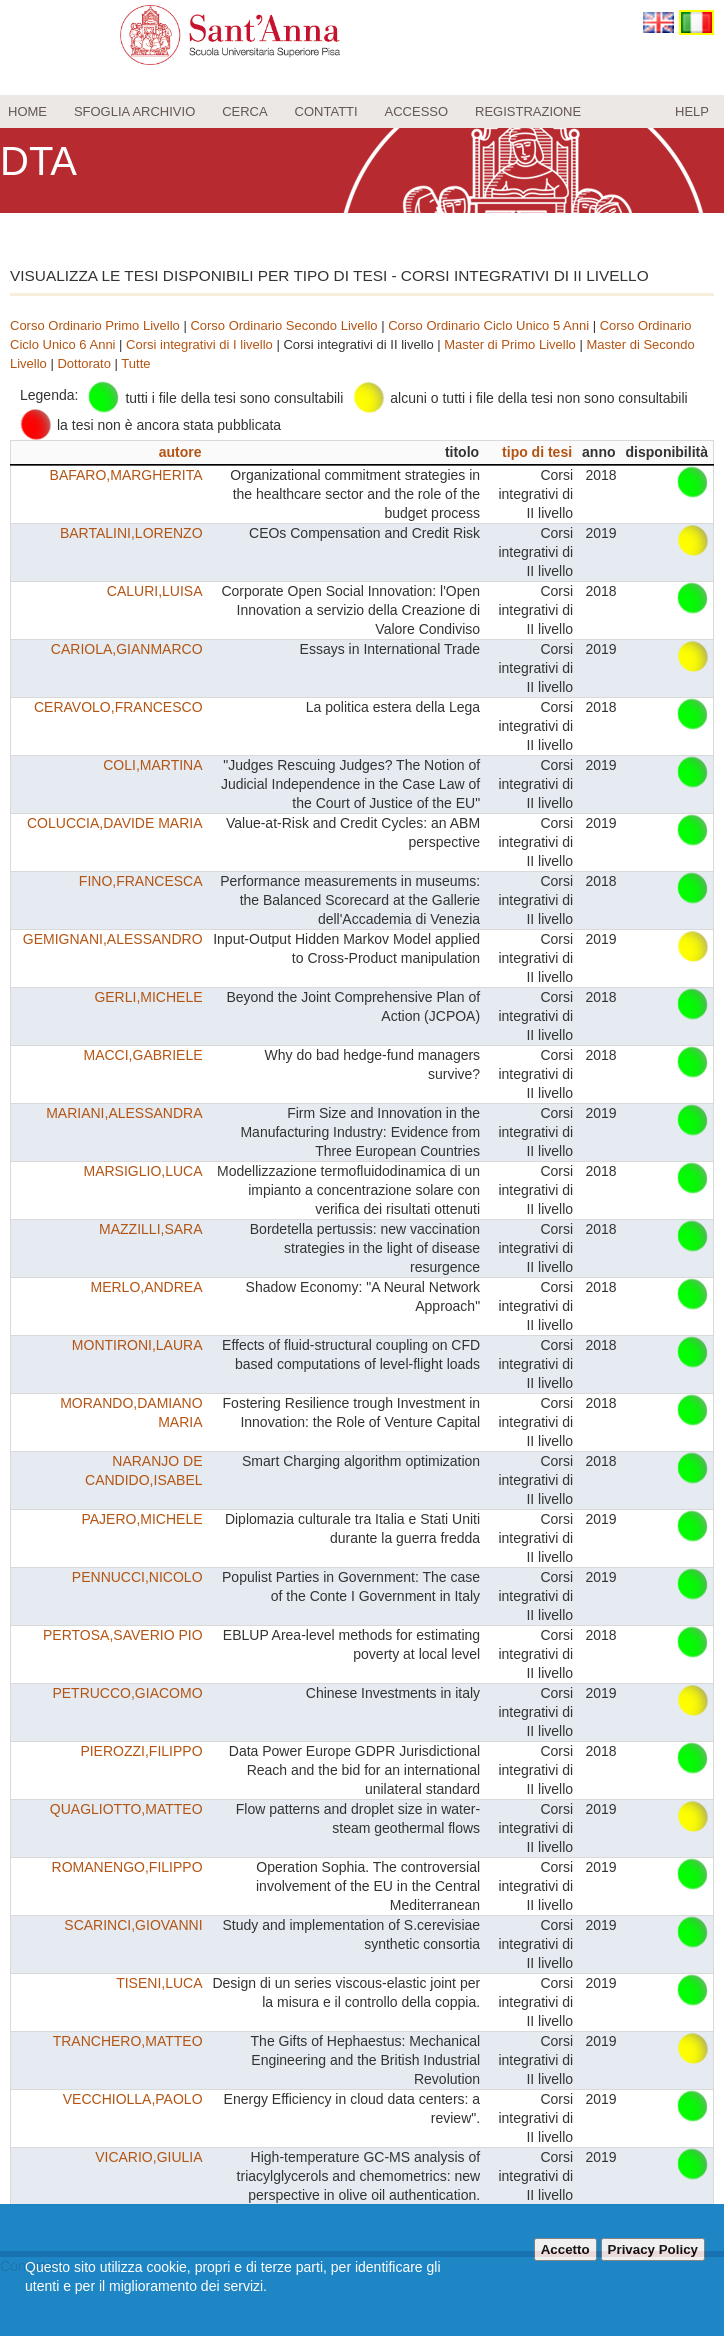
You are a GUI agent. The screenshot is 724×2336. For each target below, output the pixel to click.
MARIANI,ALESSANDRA (124, 1113)
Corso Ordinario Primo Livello (95, 325)
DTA (38, 161)
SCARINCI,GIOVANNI (133, 1925)
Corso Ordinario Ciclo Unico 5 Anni (488, 325)
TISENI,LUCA (159, 1983)
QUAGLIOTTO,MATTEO (126, 1809)
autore (180, 452)
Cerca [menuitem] (245, 111)
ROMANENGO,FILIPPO (127, 1867)
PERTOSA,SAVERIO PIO (123, 1635)
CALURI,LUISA (155, 591)
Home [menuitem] (27, 111)
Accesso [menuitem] (417, 111)
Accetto (565, 2249)
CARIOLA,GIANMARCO (127, 649)
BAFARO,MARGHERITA (126, 475)
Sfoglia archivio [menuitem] (134, 111)
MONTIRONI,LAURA (137, 1345)
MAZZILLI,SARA (150, 1229)
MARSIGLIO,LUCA (143, 1171)
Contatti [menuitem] (326, 111)
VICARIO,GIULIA (148, 2157)
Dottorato (83, 363)
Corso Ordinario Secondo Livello (283, 325)
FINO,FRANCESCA (141, 881)
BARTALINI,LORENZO (131, 533)
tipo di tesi (537, 452)
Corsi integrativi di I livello (199, 344)
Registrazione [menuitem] (528, 111)
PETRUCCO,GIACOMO (127, 1693)
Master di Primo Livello (510, 344)
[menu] (362, 111)
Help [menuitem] (692, 111)
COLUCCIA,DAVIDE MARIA (115, 823)
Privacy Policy (653, 2249)
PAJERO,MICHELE (141, 1519)
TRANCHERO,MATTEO (128, 2041)
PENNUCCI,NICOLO (137, 1577)
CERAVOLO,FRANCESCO (118, 707)
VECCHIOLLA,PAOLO (133, 2099)
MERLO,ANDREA (147, 1287)
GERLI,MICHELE (148, 997)
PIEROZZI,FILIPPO (141, 1751)
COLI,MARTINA (152, 765)
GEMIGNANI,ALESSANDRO (113, 939)
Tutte (135, 363)
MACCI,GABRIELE (143, 1055)
